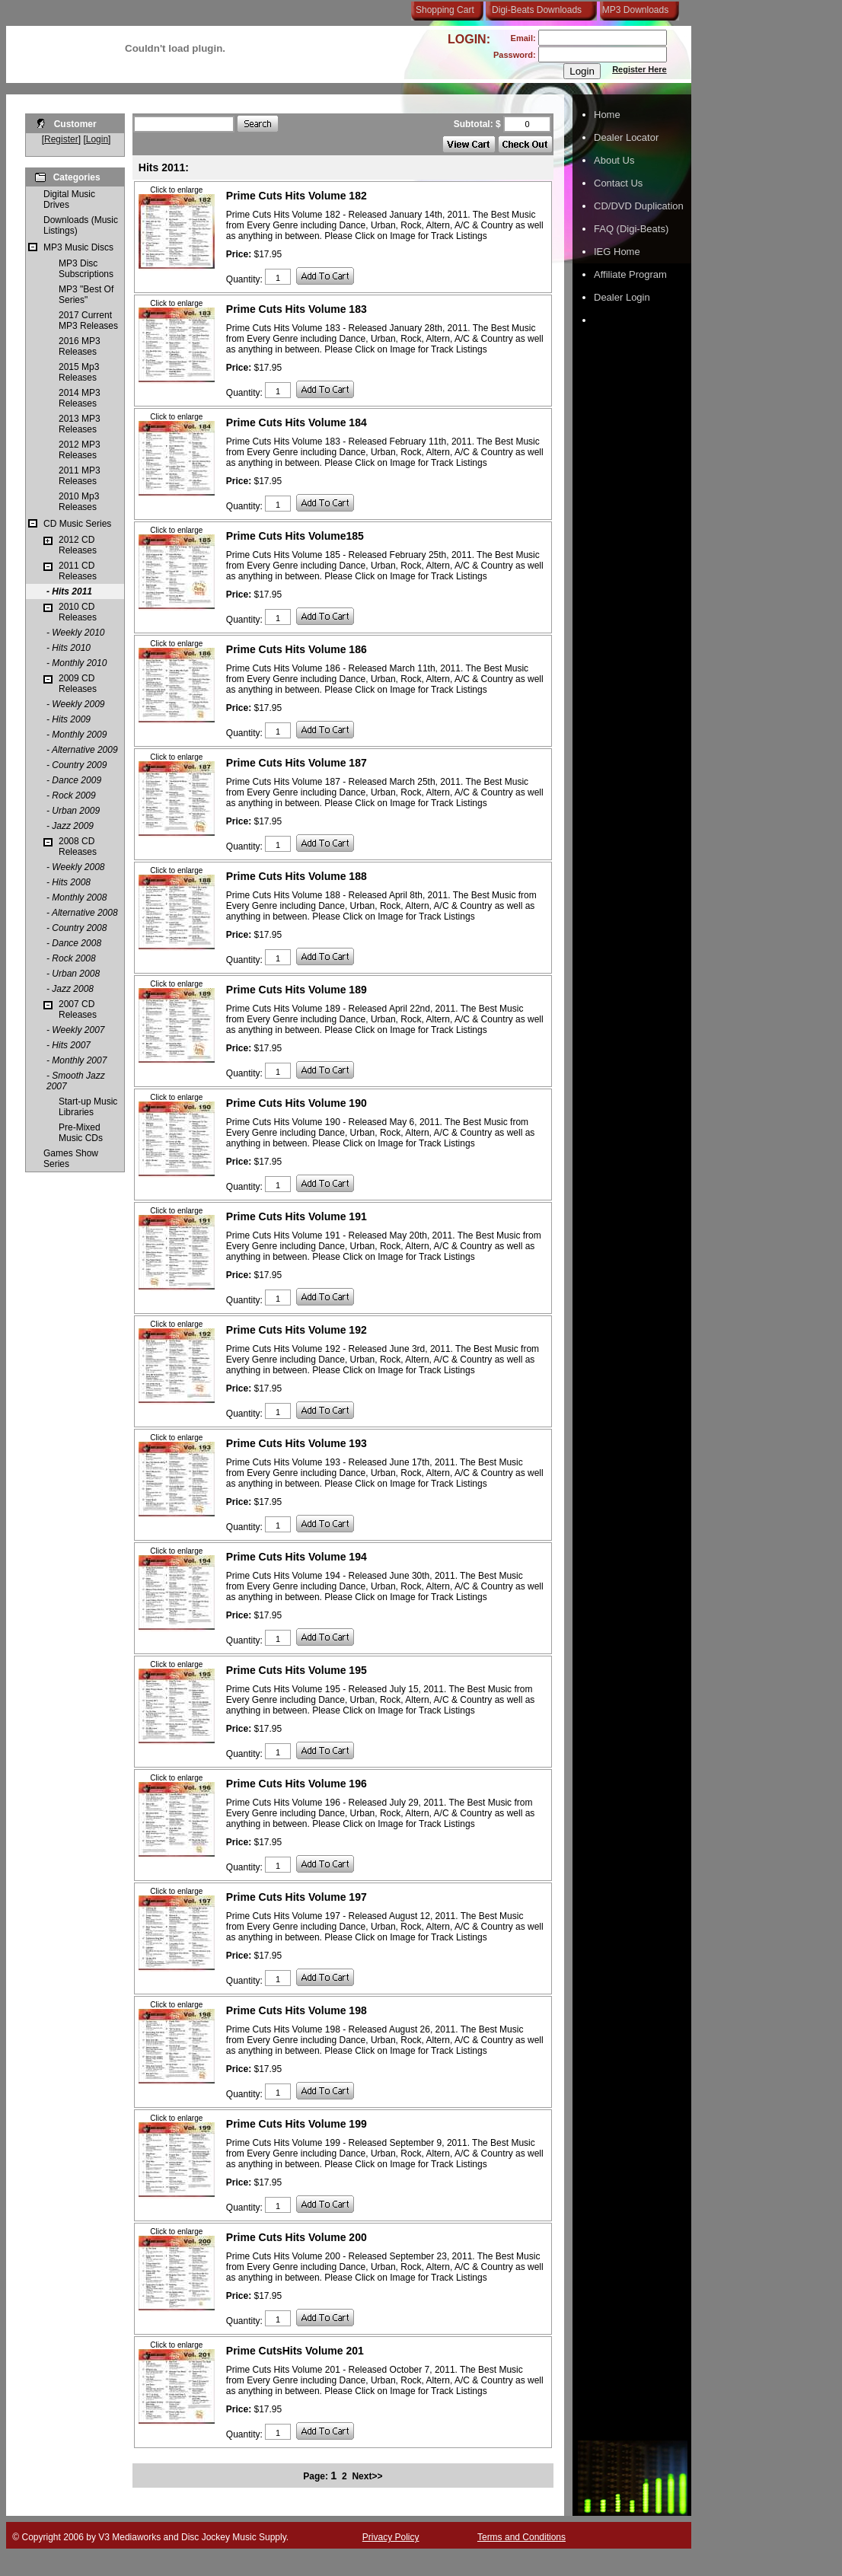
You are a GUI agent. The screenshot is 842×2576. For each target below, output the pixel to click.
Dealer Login (622, 297)
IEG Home (617, 251)
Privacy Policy (390, 2537)
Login (97, 139)
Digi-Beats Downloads (537, 10)
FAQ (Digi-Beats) (631, 228)
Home (607, 114)
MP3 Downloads (632, 10)
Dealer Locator (626, 137)
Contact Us (618, 183)
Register (61, 139)
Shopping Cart (445, 10)
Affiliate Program (630, 274)
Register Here (639, 69)
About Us (614, 160)
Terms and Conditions (521, 2537)
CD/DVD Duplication (639, 206)
